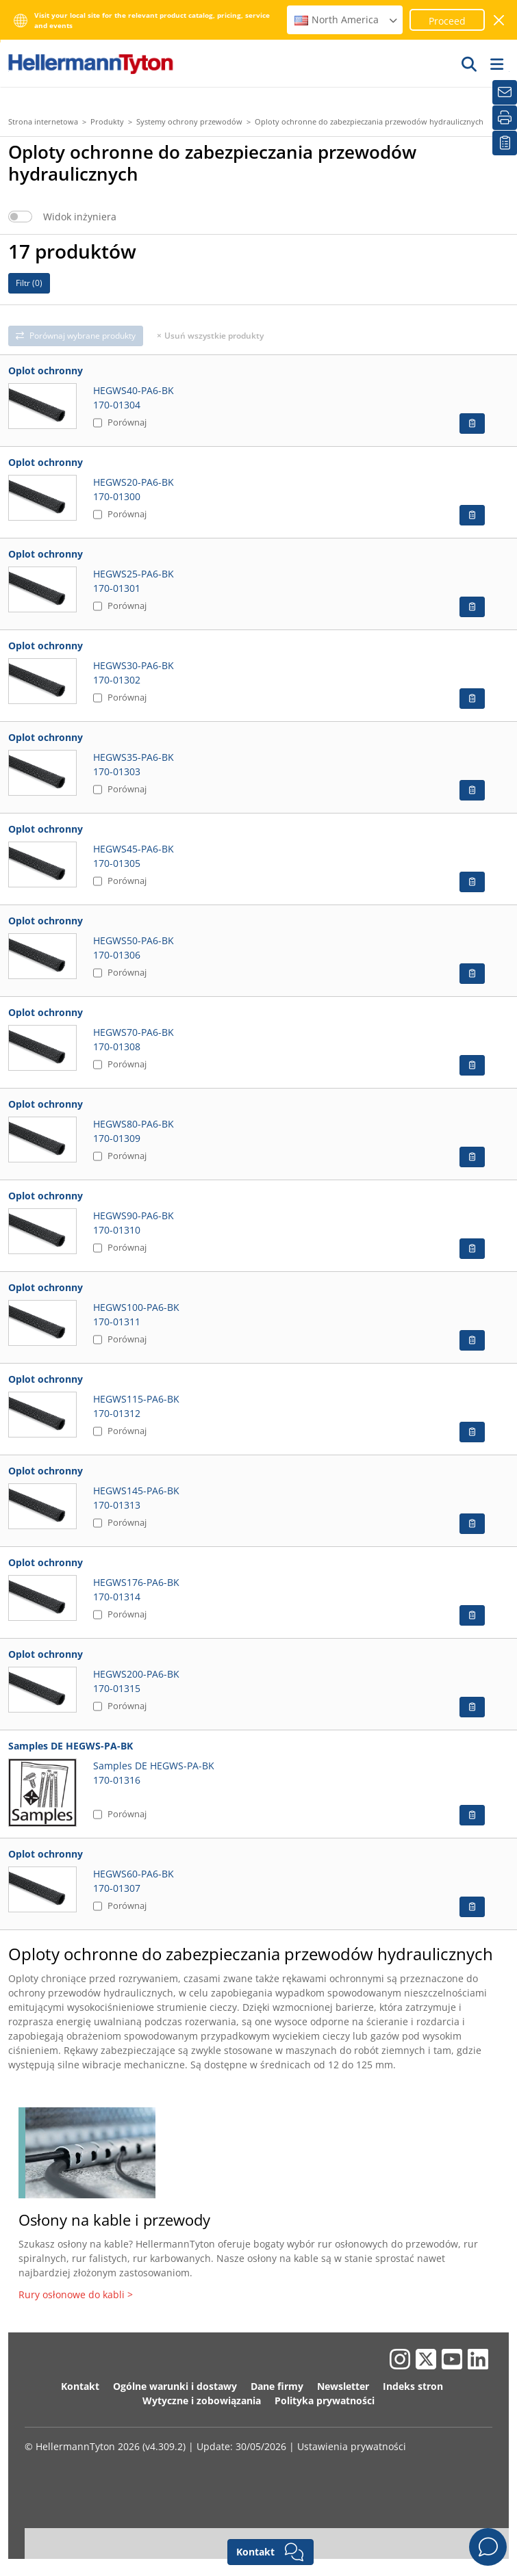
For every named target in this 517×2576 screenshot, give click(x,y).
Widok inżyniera (79, 217)
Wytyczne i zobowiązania (201, 2400)
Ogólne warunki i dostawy (175, 2386)
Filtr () (29, 283)
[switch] (20, 217)
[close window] (499, 20)
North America (346, 19)
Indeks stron (413, 2386)
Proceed (447, 20)
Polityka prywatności (325, 2400)
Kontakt (80, 2386)
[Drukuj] (504, 117)
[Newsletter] (504, 92)
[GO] (469, 64)
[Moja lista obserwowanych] (504, 143)
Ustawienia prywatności (351, 2446)
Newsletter (343, 2386)
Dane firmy (277, 2386)
